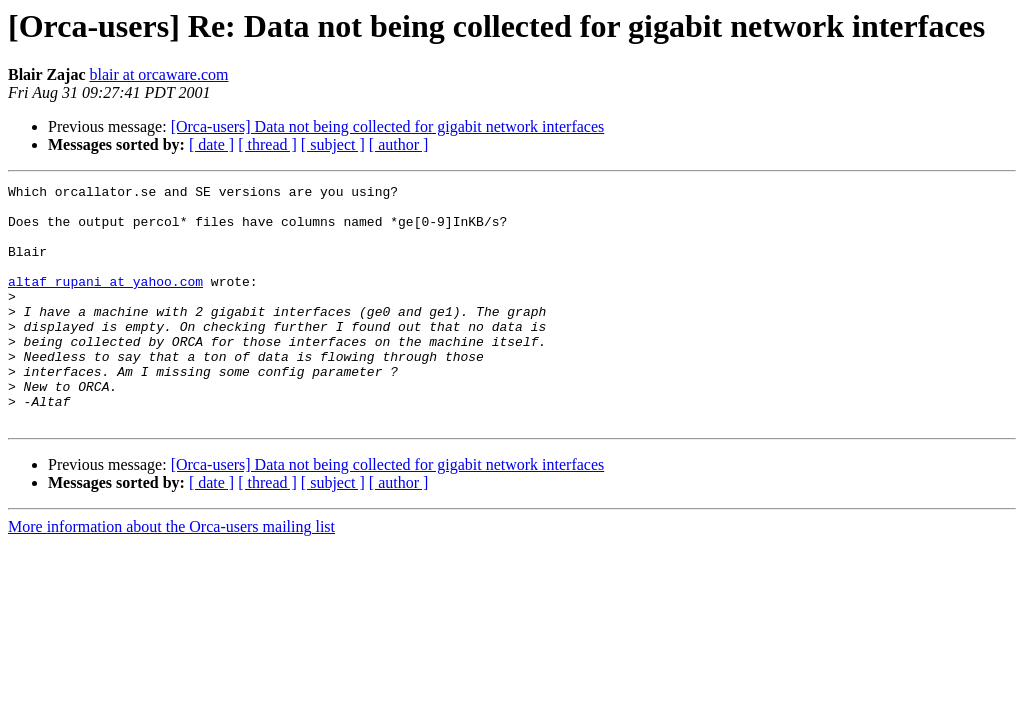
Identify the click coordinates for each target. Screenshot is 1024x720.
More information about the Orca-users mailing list (171, 574)
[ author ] (399, 144)
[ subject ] (333, 144)
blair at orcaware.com (158, 74)
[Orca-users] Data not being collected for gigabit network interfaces (388, 126)
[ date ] (211, 144)
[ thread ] (267, 144)
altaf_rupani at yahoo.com (105, 302)
